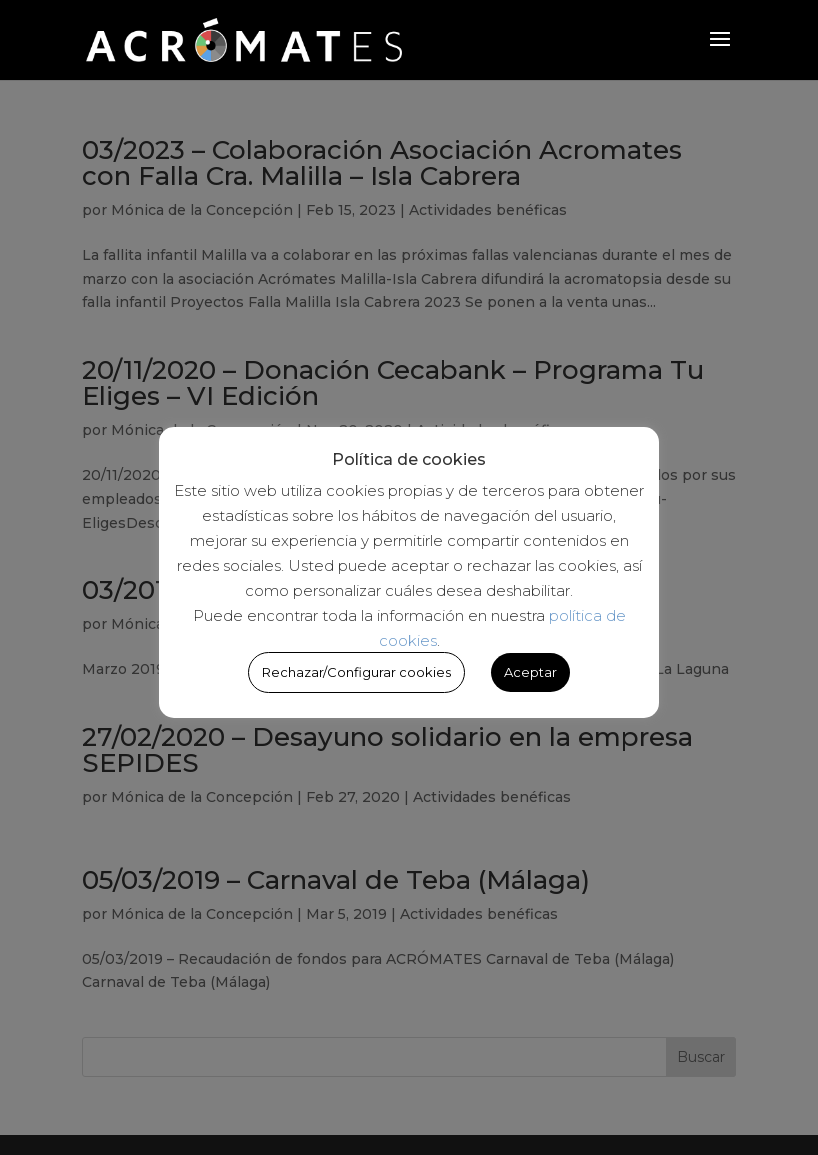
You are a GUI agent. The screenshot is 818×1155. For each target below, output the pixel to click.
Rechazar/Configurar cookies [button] (356, 672)
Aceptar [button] (530, 672)
